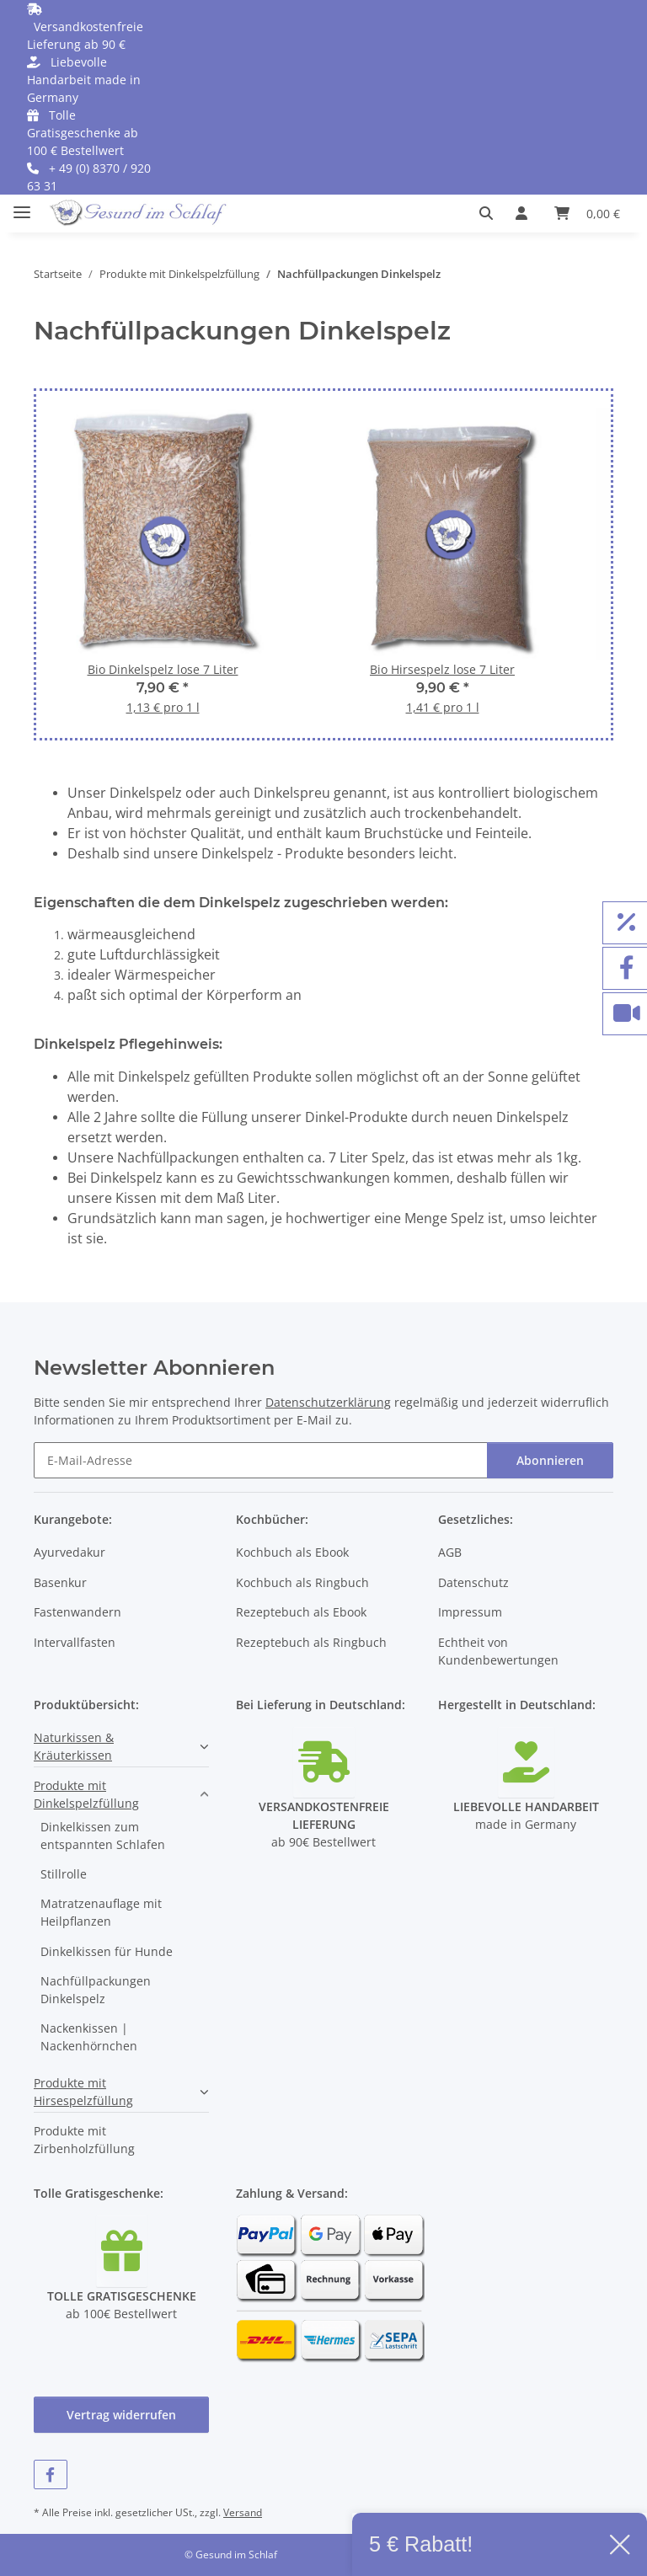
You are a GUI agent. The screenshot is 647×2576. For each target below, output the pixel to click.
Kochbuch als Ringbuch (302, 1582)
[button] (490, 213)
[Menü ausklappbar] (21, 205)
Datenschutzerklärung (328, 1402)
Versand (242, 2512)
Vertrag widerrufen (121, 2415)
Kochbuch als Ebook (292, 1552)
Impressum (470, 1612)
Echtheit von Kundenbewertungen (498, 1651)
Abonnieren (550, 1460)
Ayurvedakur (69, 1552)
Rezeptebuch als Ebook (301, 1612)
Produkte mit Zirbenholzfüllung (84, 2139)
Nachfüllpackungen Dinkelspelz (95, 1990)
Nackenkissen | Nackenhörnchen (88, 2037)
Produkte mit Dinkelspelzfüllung (86, 1794)
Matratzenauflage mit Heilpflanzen (101, 1912)
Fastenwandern (77, 1612)
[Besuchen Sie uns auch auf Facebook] (50, 2474)
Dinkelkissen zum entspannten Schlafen (102, 1835)
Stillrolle (63, 1874)
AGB (450, 1552)
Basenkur (60, 1582)
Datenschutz (473, 1582)
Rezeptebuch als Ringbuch (311, 1642)
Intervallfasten (74, 1642)
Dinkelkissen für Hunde (106, 1951)
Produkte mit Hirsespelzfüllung (83, 2091)
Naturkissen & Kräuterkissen (74, 1746)
